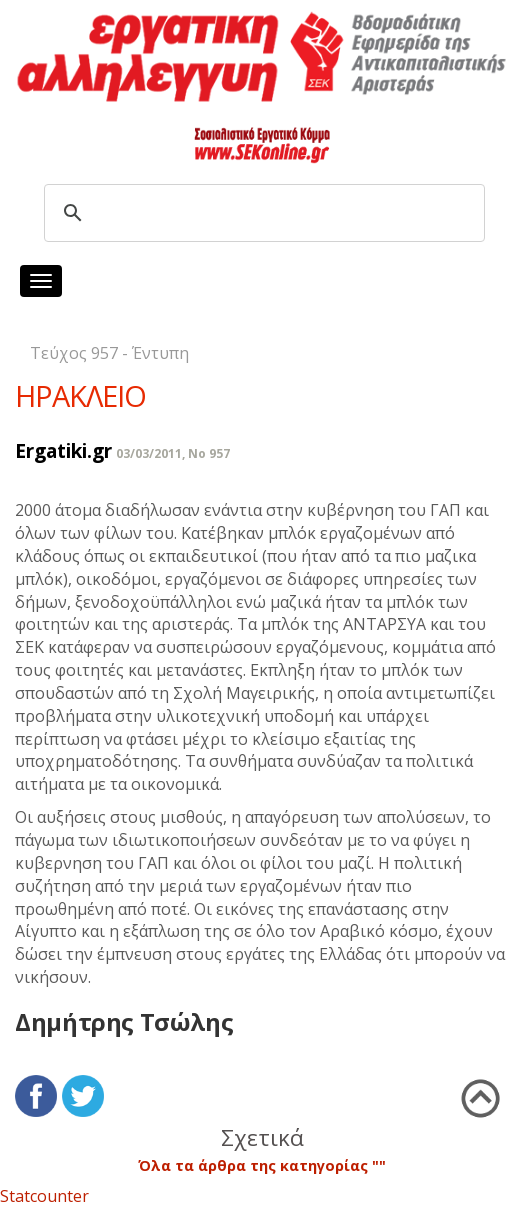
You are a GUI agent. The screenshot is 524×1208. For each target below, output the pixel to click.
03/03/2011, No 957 (173, 453)
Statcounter (44, 1196)
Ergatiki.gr (63, 450)
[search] (261, 213)
